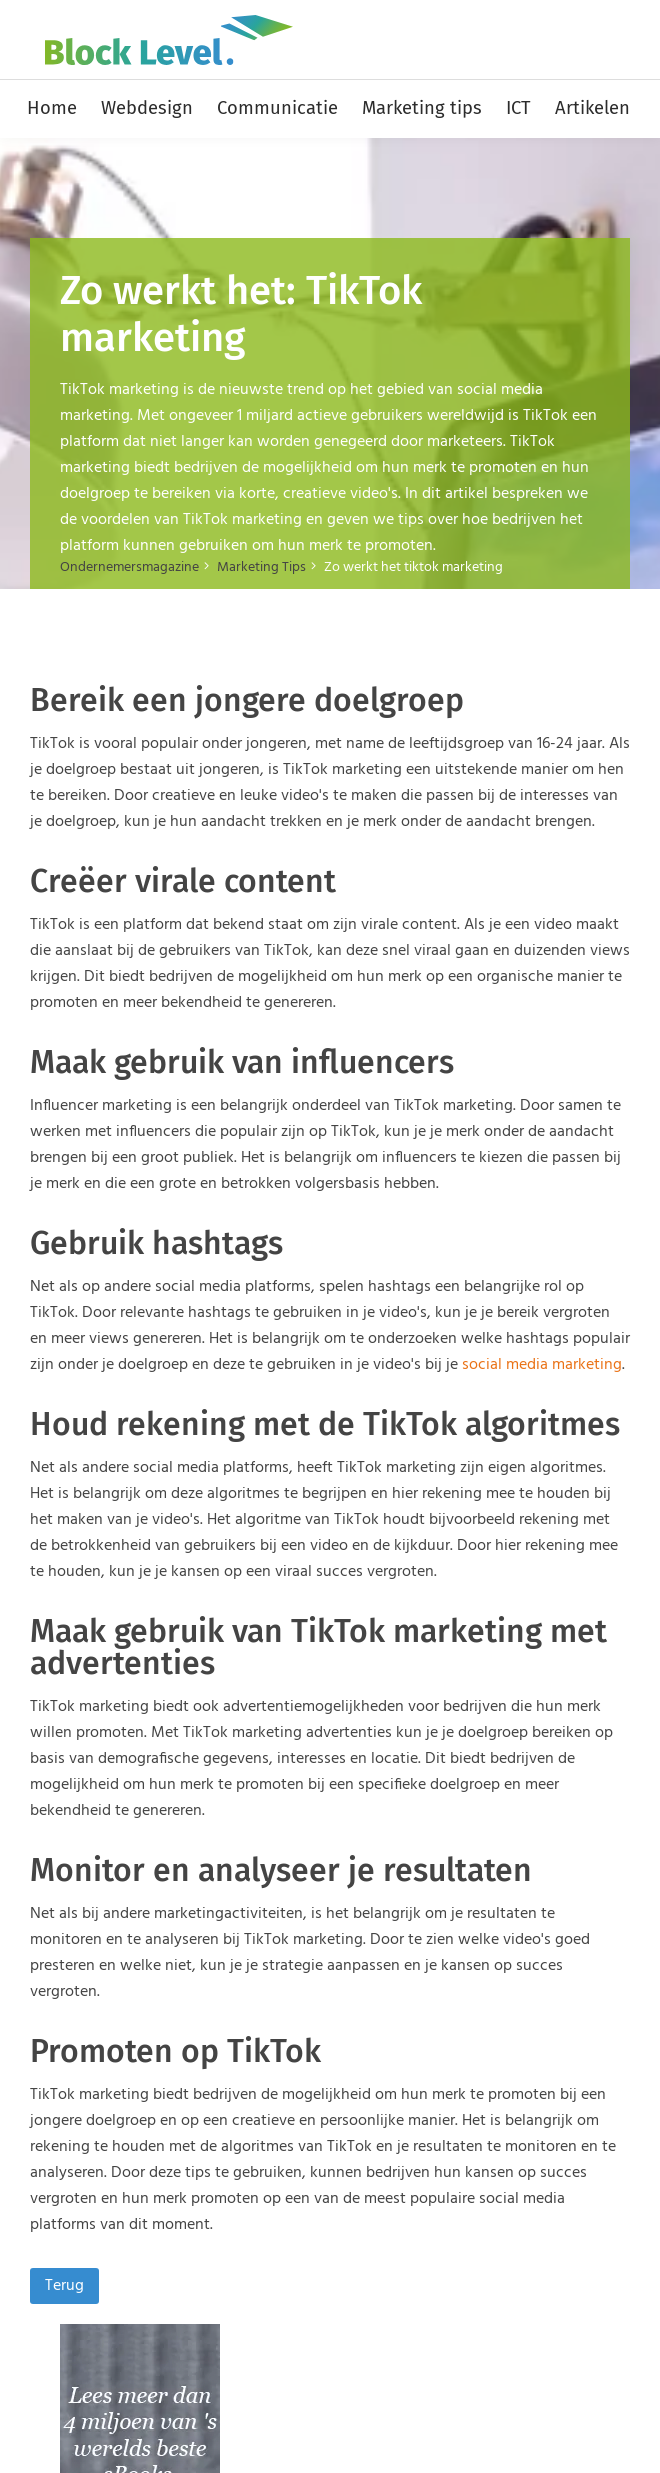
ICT (518, 108)
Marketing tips (422, 108)
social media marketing (542, 1365)
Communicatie (277, 108)
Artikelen (592, 108)
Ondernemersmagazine (129, 567)
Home (52, 108)
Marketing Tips (261, 567)
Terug (64, 2286)
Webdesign (147, 108)
